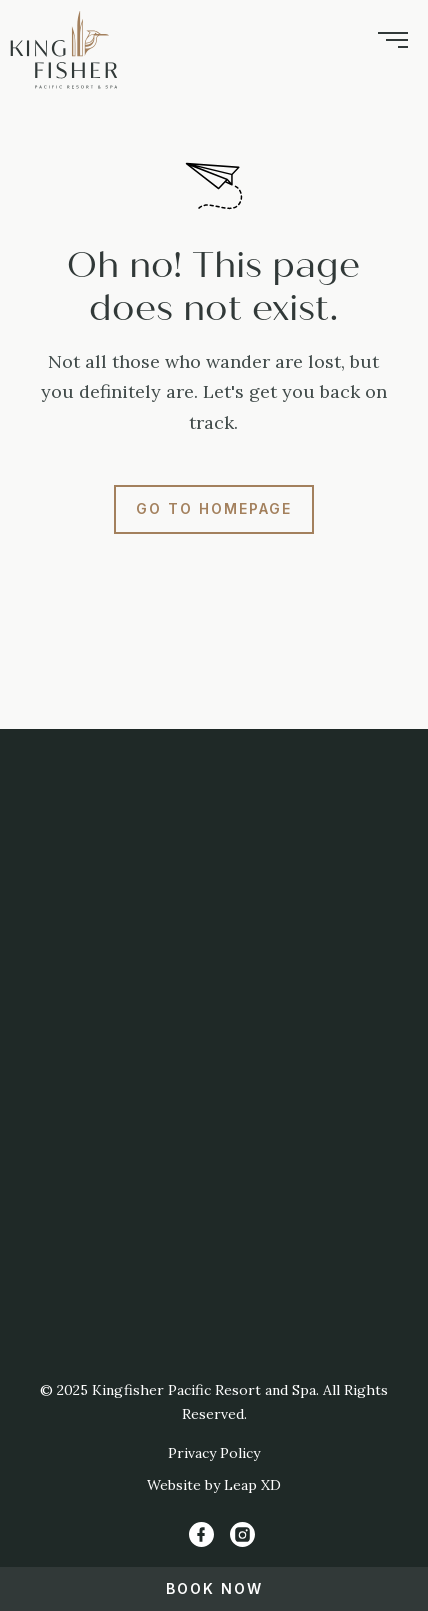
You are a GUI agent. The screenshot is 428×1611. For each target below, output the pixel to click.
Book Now (214, 1588)
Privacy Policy (214, 1453)
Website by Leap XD (214, 1485)
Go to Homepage (214, 508)
